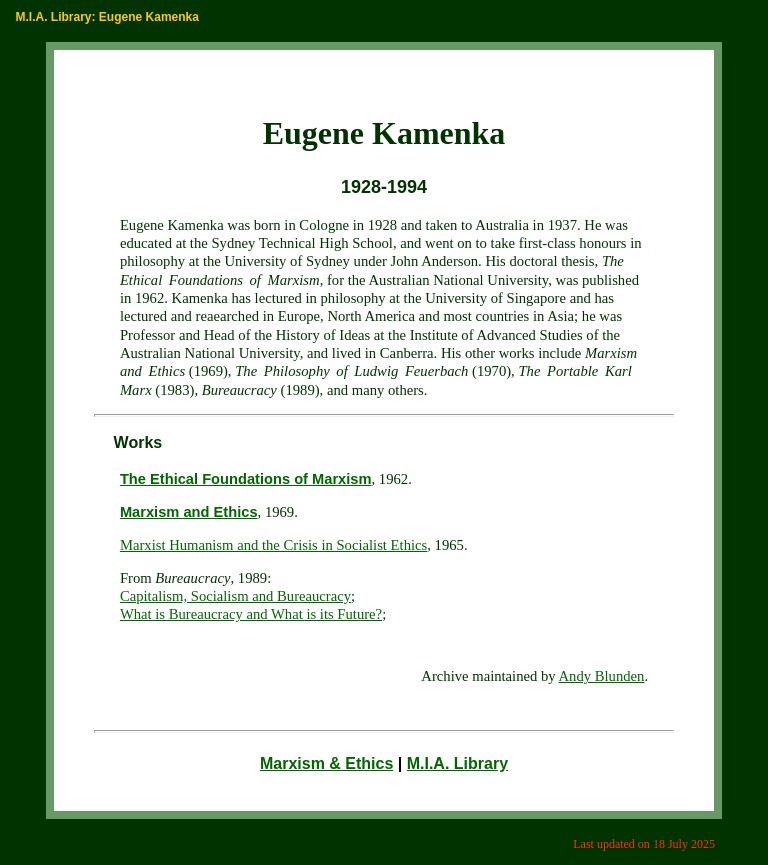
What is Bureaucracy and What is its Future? (251, 614)
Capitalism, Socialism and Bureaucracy (235, 596)
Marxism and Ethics (189, 512)
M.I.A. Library (457, 763)
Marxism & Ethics (326, 763)
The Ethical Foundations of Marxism (246, 479)
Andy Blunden (602, 676)
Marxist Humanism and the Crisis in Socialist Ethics (273, 545)
